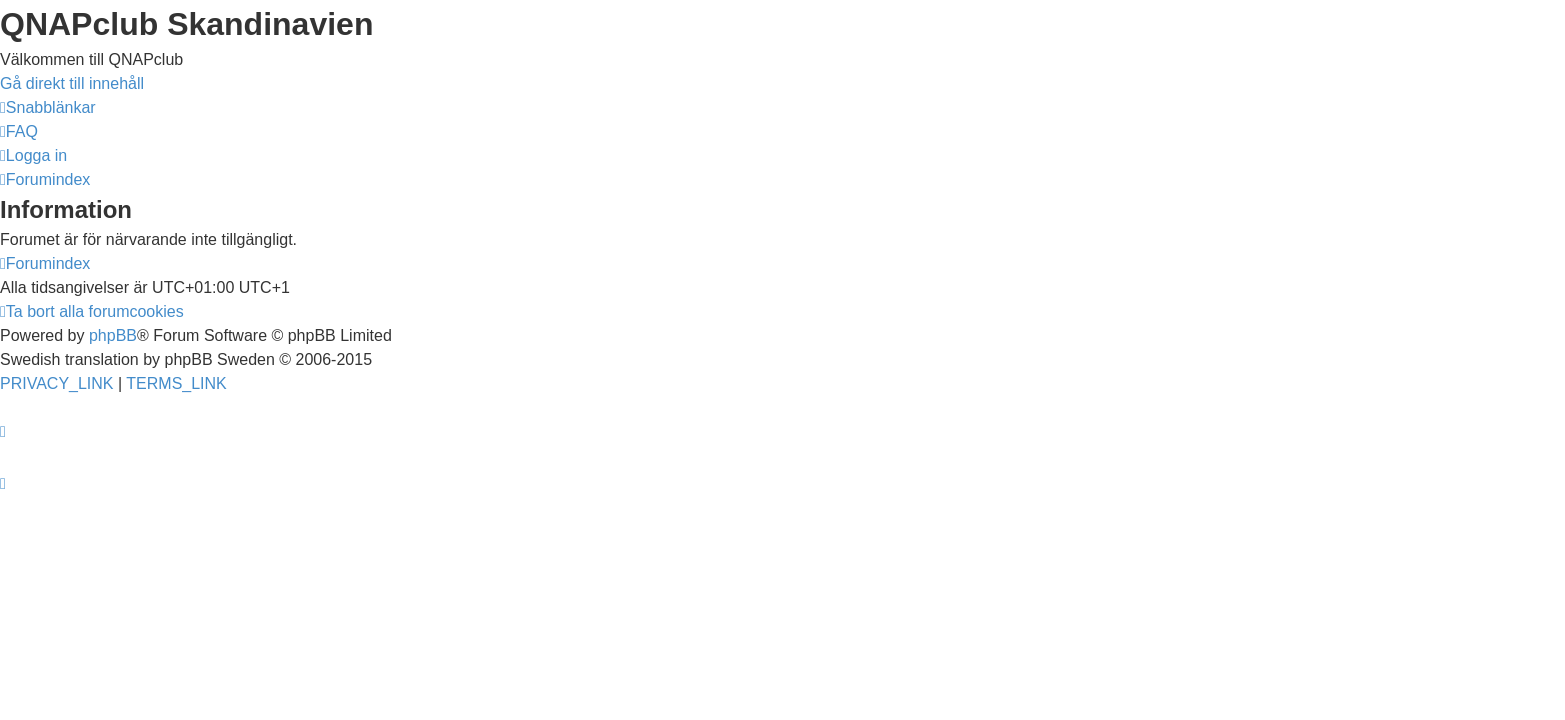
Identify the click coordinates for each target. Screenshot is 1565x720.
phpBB (113, 335)
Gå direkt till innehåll (72, 83)
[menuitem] (19, 131)
